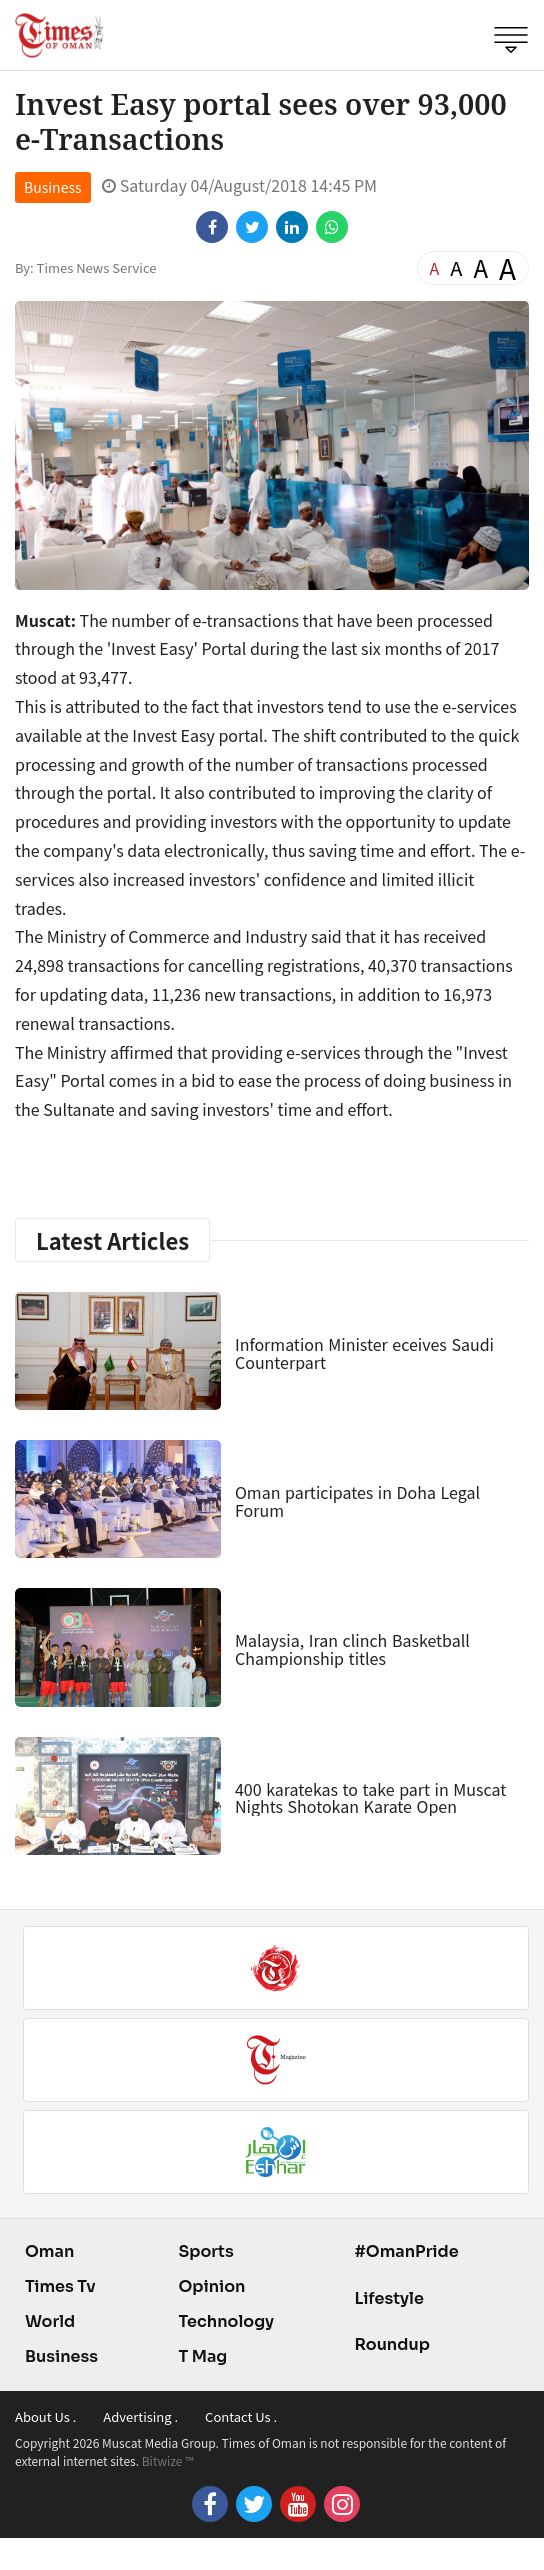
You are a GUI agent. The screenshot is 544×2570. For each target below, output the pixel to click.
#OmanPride (406, 2251)
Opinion (211, 2286)
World (50, 2321)
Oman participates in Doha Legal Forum (357, 1501)
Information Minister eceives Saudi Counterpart (364, 1353)
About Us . (45, 2416)
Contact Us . (241, 2416)
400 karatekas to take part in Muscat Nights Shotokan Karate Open (370, 1798)
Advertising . (140, 2416)
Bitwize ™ (168, 2460)
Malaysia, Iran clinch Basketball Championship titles (352, 1649)
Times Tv (60, 2286)
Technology (226, 2321)
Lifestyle (389, 2298)
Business (53, 187)
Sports (205, 2251)
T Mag (202, 2356)
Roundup (391, 2344)
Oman (49, 2251)
